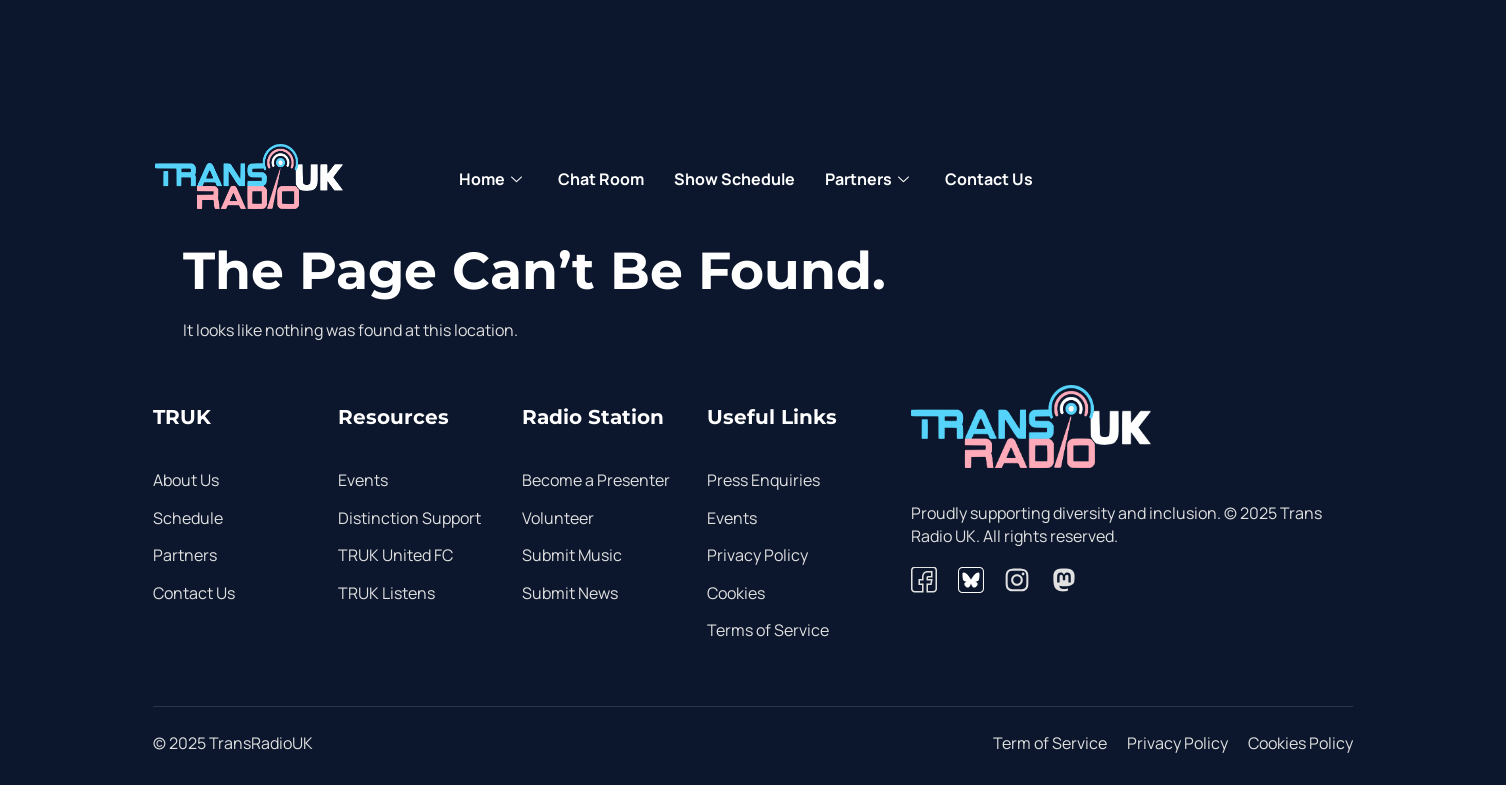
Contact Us (989, 179)
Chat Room (601, 179)
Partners (867, 180)
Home (490, 180)
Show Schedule (734, 179)
